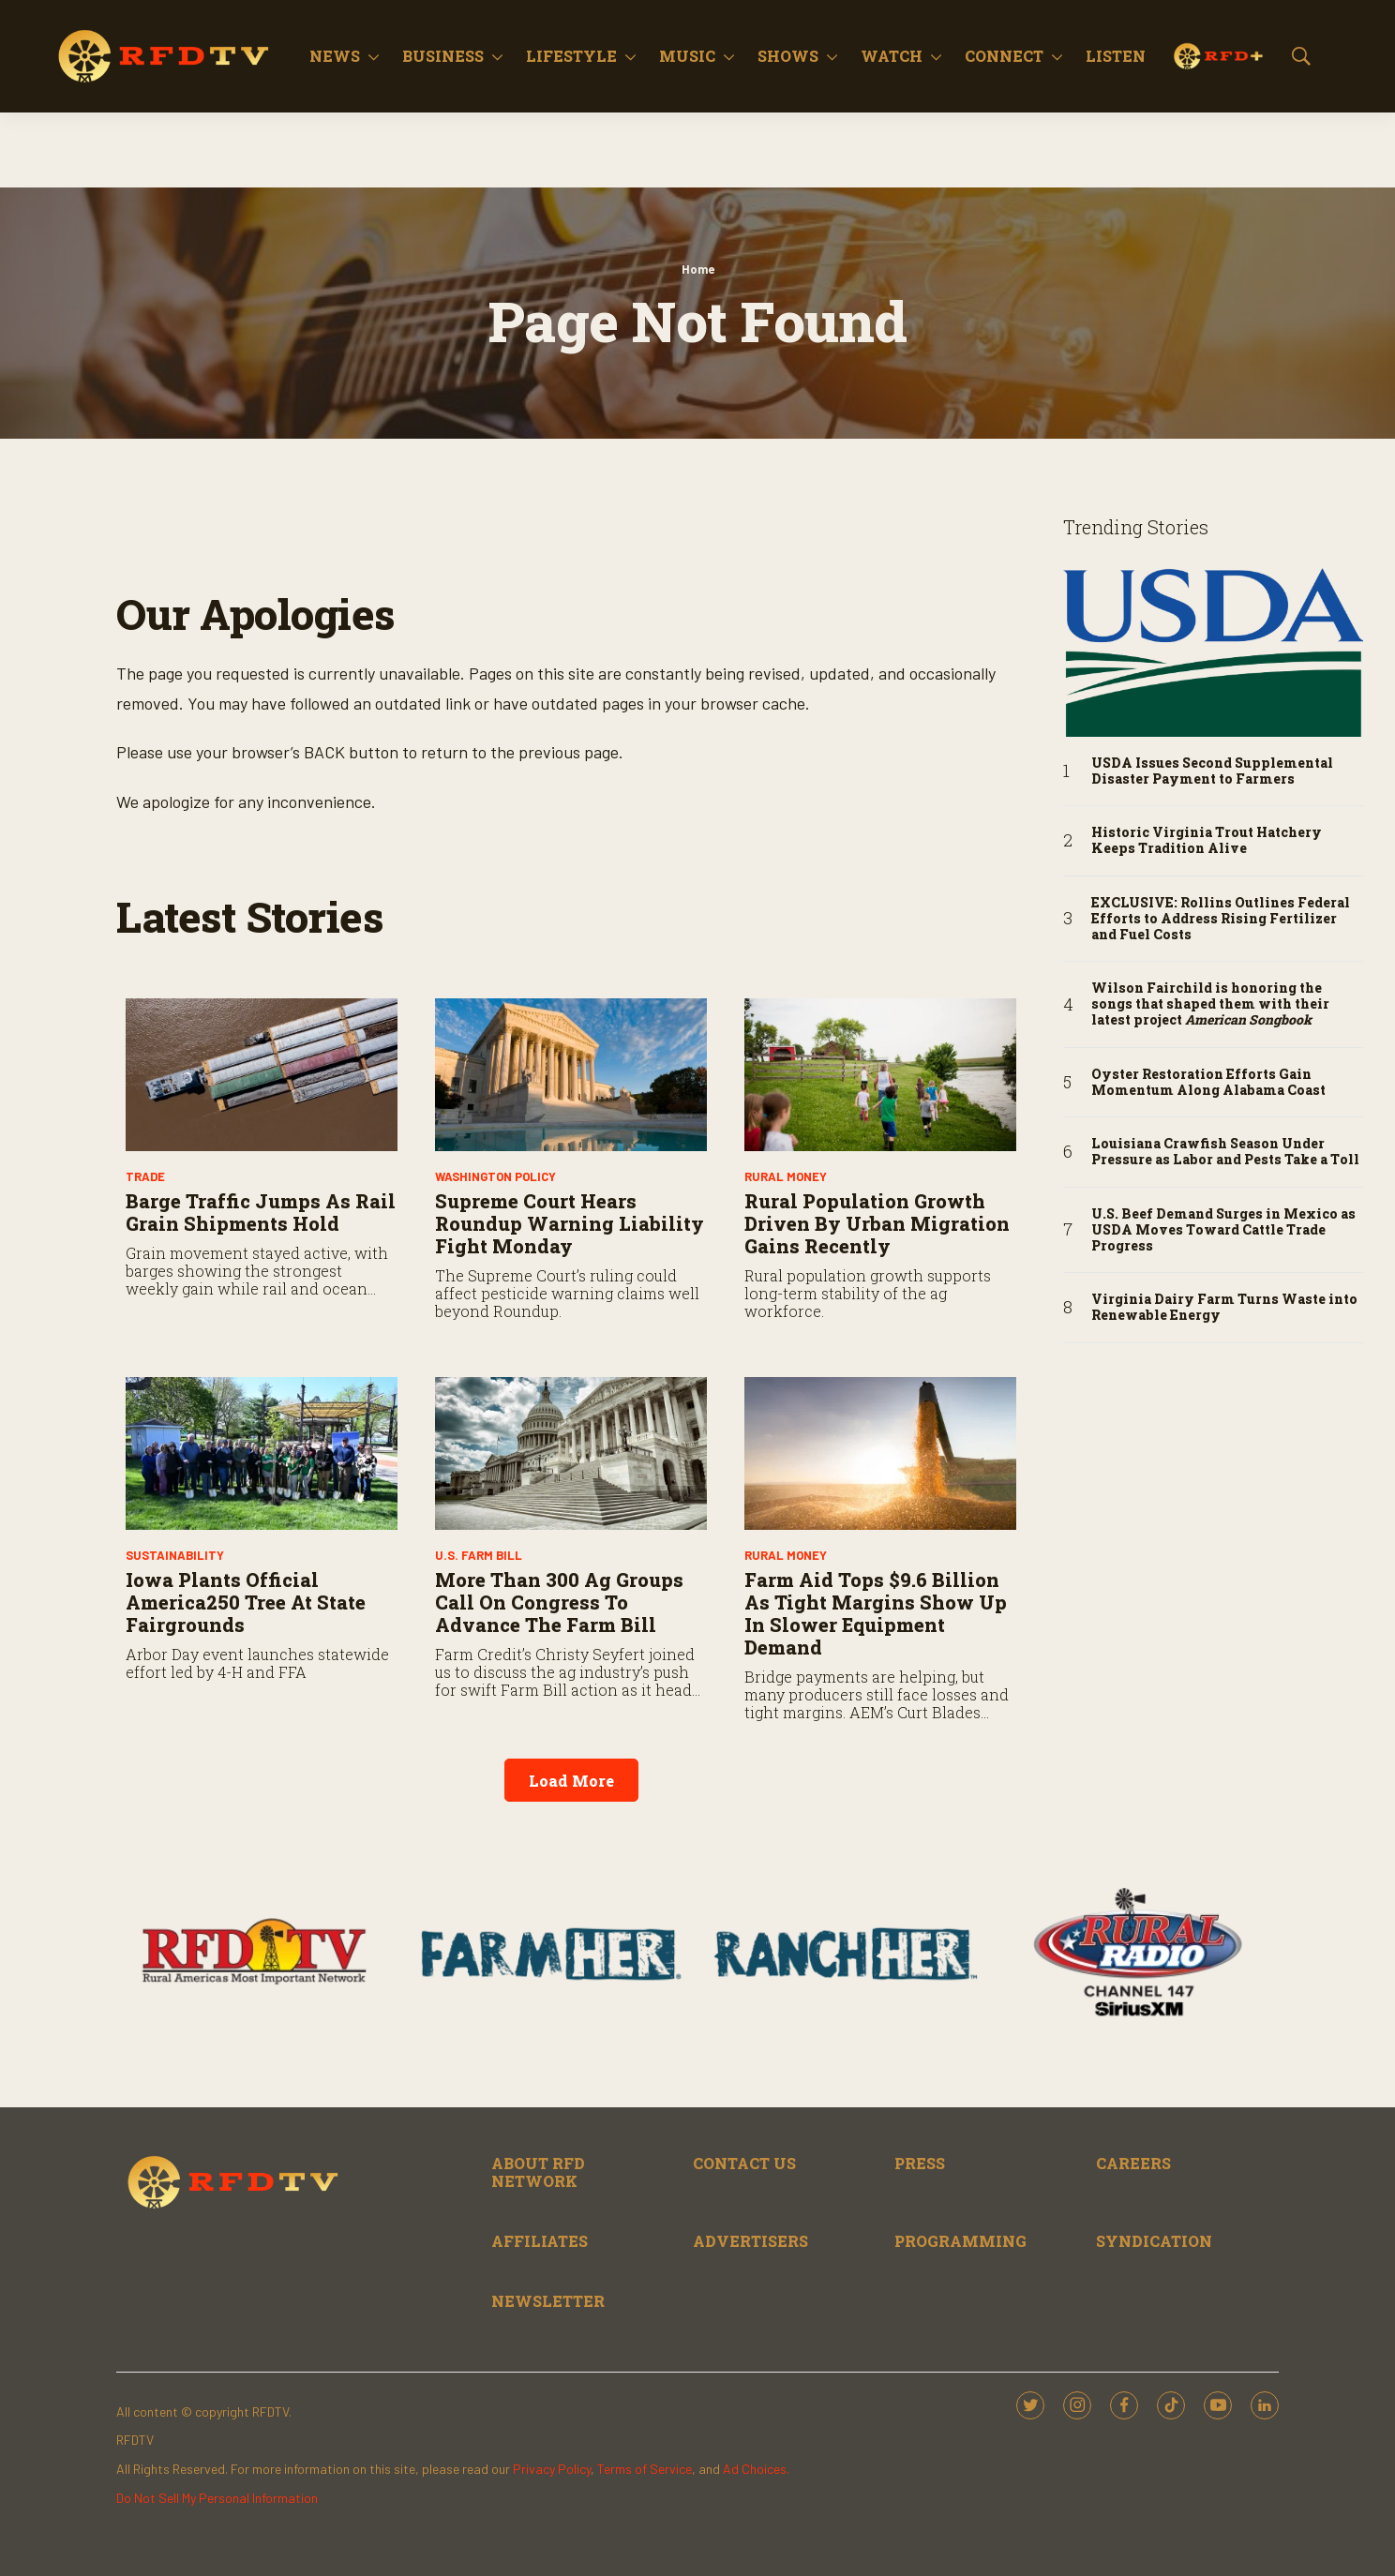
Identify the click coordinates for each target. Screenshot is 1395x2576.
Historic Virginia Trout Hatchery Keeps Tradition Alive (1206, 841)
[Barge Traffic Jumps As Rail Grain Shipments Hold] (262, 1074)
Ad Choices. (756, 2469)
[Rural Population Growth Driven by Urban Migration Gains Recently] (880, 1074)
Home (698, 269)
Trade (145, 1176)
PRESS (919, 2163)
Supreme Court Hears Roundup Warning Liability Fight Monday (569, 1223)
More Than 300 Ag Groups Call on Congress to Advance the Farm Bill (559, 1602)
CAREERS (1133, 2163)
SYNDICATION (1154, 2241)
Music (687, 56)
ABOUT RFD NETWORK (538, 2172)
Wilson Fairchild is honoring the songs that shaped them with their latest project (1210, 1004)
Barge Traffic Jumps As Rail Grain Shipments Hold (261, 1212)
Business (443, 56)
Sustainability (175, 1555)
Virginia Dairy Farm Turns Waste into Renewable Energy (1224, 1308)
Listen (1116, 56)
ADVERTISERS (750, 2241)
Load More (571, 1780)
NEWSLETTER (548, 2301)
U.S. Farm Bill (478, 1555)
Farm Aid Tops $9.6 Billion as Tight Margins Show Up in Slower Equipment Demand (875, 1613)
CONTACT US (744, 2163)
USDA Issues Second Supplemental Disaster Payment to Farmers (1212, 771)
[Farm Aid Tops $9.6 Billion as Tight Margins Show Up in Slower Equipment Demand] (880, 1453)
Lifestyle (571, 56)
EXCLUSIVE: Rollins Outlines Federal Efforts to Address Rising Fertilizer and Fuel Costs (1220, 918)
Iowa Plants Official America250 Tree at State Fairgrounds (246, 1602)
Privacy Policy (552, 2469)
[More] (373, 56)
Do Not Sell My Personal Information (217, 2498)
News (334, 56)
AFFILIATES (539, 2241)
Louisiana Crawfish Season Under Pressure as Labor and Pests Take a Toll (1225, 1152)
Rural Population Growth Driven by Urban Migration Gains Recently (877, 1223)
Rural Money (785, 1176)
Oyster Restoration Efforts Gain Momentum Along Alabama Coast (1208, 1083)
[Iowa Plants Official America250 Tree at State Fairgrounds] (262, 1453)
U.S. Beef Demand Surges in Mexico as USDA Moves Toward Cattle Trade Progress (1223, 1229)
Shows (788, 56)
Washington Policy (495, 1176)
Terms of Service (644, 2469)
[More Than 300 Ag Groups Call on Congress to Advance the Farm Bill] (571, 1453)
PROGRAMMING (960, 2241)
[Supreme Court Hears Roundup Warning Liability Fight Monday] (571, 1074)
